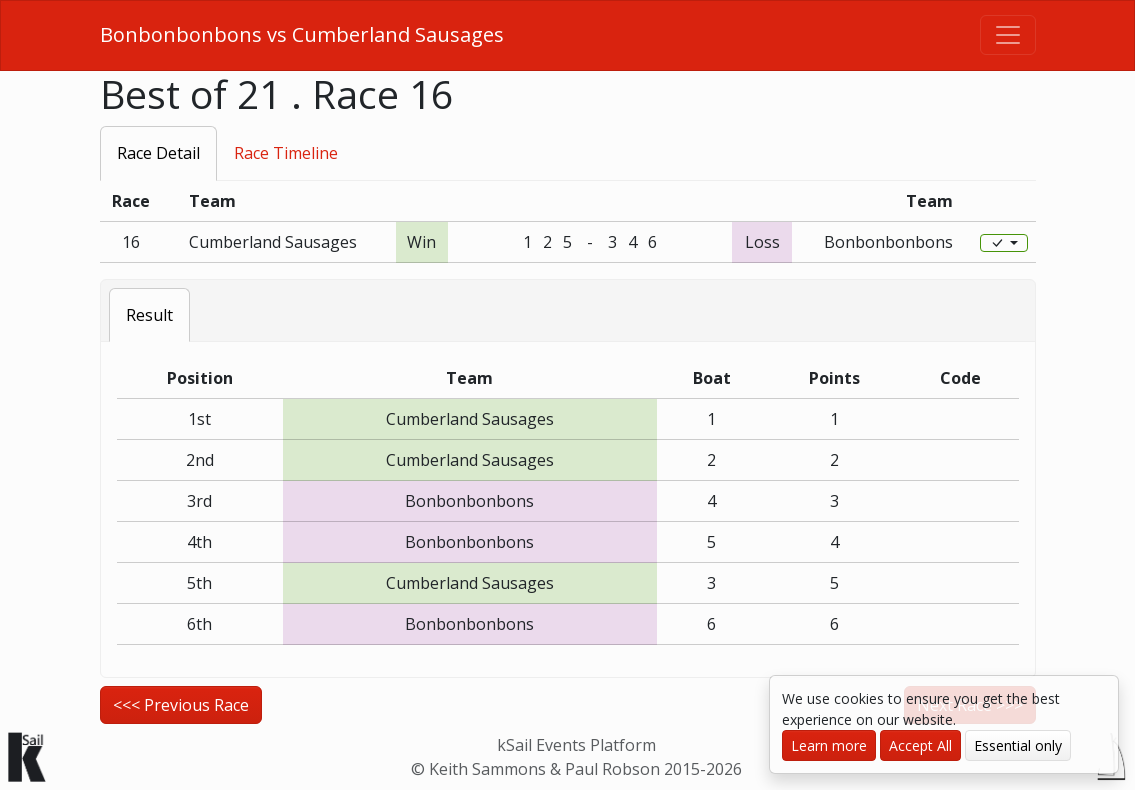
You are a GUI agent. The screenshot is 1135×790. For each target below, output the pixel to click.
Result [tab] (149, 315)
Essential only (1018, 745)
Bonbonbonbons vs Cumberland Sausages (302, 34)
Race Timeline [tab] (286, 153)
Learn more (829, 745)
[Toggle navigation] (1008, 35)
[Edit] (1004, 243)
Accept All (920, 745)
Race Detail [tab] (158, 153)
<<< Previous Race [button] (181, 705)
